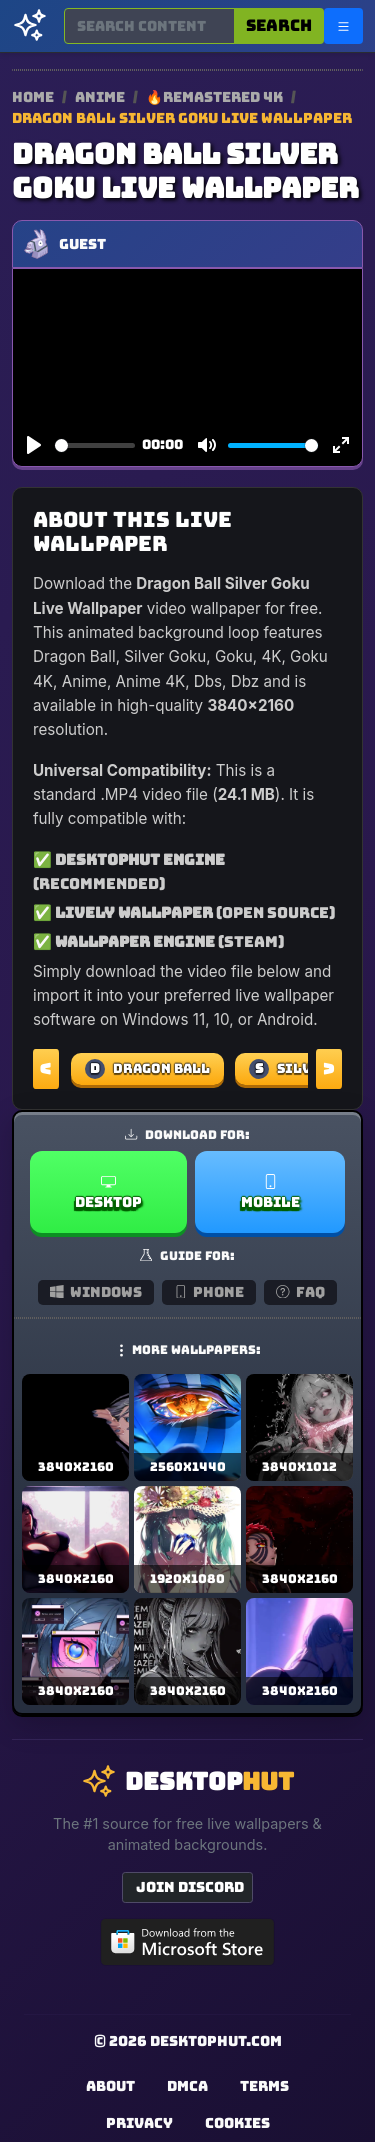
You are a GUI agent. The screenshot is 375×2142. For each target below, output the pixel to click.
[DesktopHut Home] (30, 26)
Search (279, 25)
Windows (96, 1292)
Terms (264, 2086)
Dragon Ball (147, 1069)
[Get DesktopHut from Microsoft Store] (188, 1942)
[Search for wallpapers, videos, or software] (149, 26)
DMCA (187, 2086)
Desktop (108, 1192)
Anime (101, 97)
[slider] (95, 445)
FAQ (300, 1292)
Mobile (270, 1192)
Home (33, 97)
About (110, 2086)
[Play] (34, 446)
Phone (209, 1292)
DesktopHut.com (216, 2041)
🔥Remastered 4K (216, 97)
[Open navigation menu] (343, 26)
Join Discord (190, 1887)
